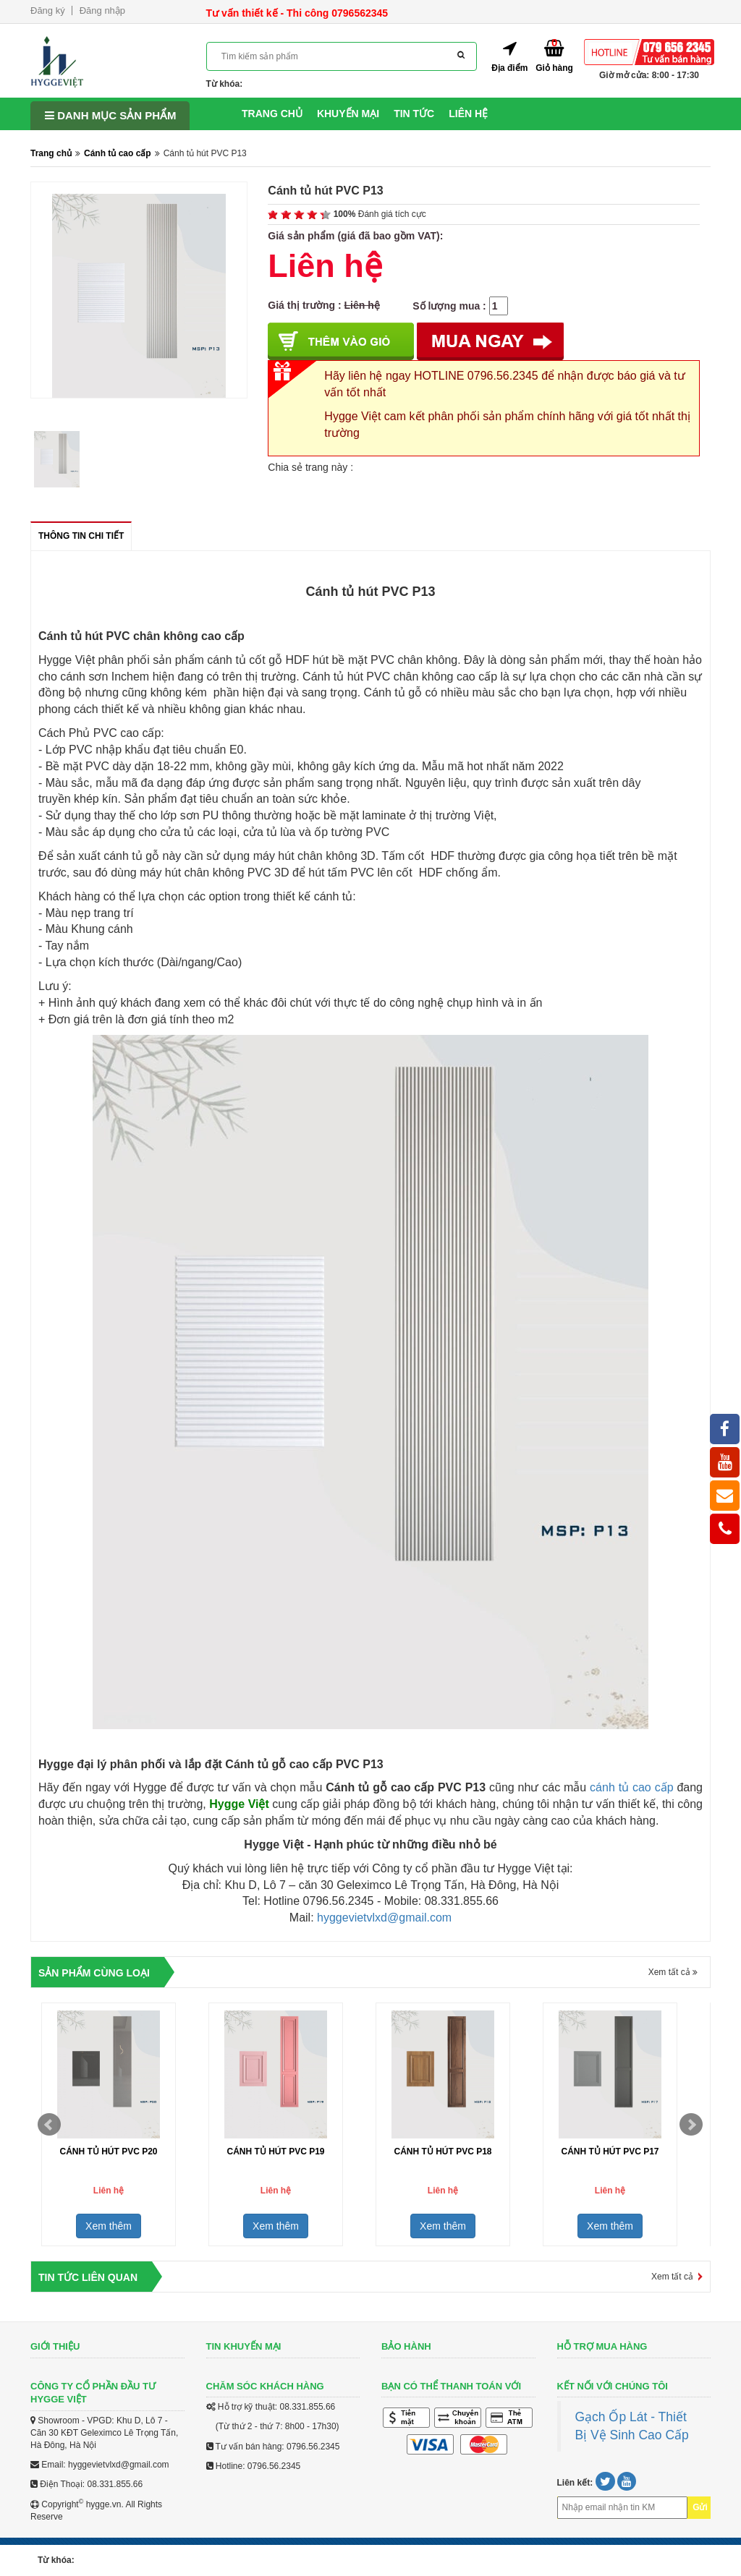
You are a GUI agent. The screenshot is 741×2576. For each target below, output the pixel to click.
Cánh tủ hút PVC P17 (610, 2151)
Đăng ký (47, 10)
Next (691, 2124)
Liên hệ (468, 113)
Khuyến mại (348, 113)
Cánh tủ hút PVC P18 (442, 2151)
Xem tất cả (673, 1972)
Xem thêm (108, 2226)
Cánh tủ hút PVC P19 (275, 2151)
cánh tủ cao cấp (631, 1787)
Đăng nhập (102, 10)
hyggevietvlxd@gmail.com (384, 1917)
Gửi (700, 2507)
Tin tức (414, 113)
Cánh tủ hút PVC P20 (108, 2151)
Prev (49, 2124)
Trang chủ (272, 113)
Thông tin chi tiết (81, 540)
